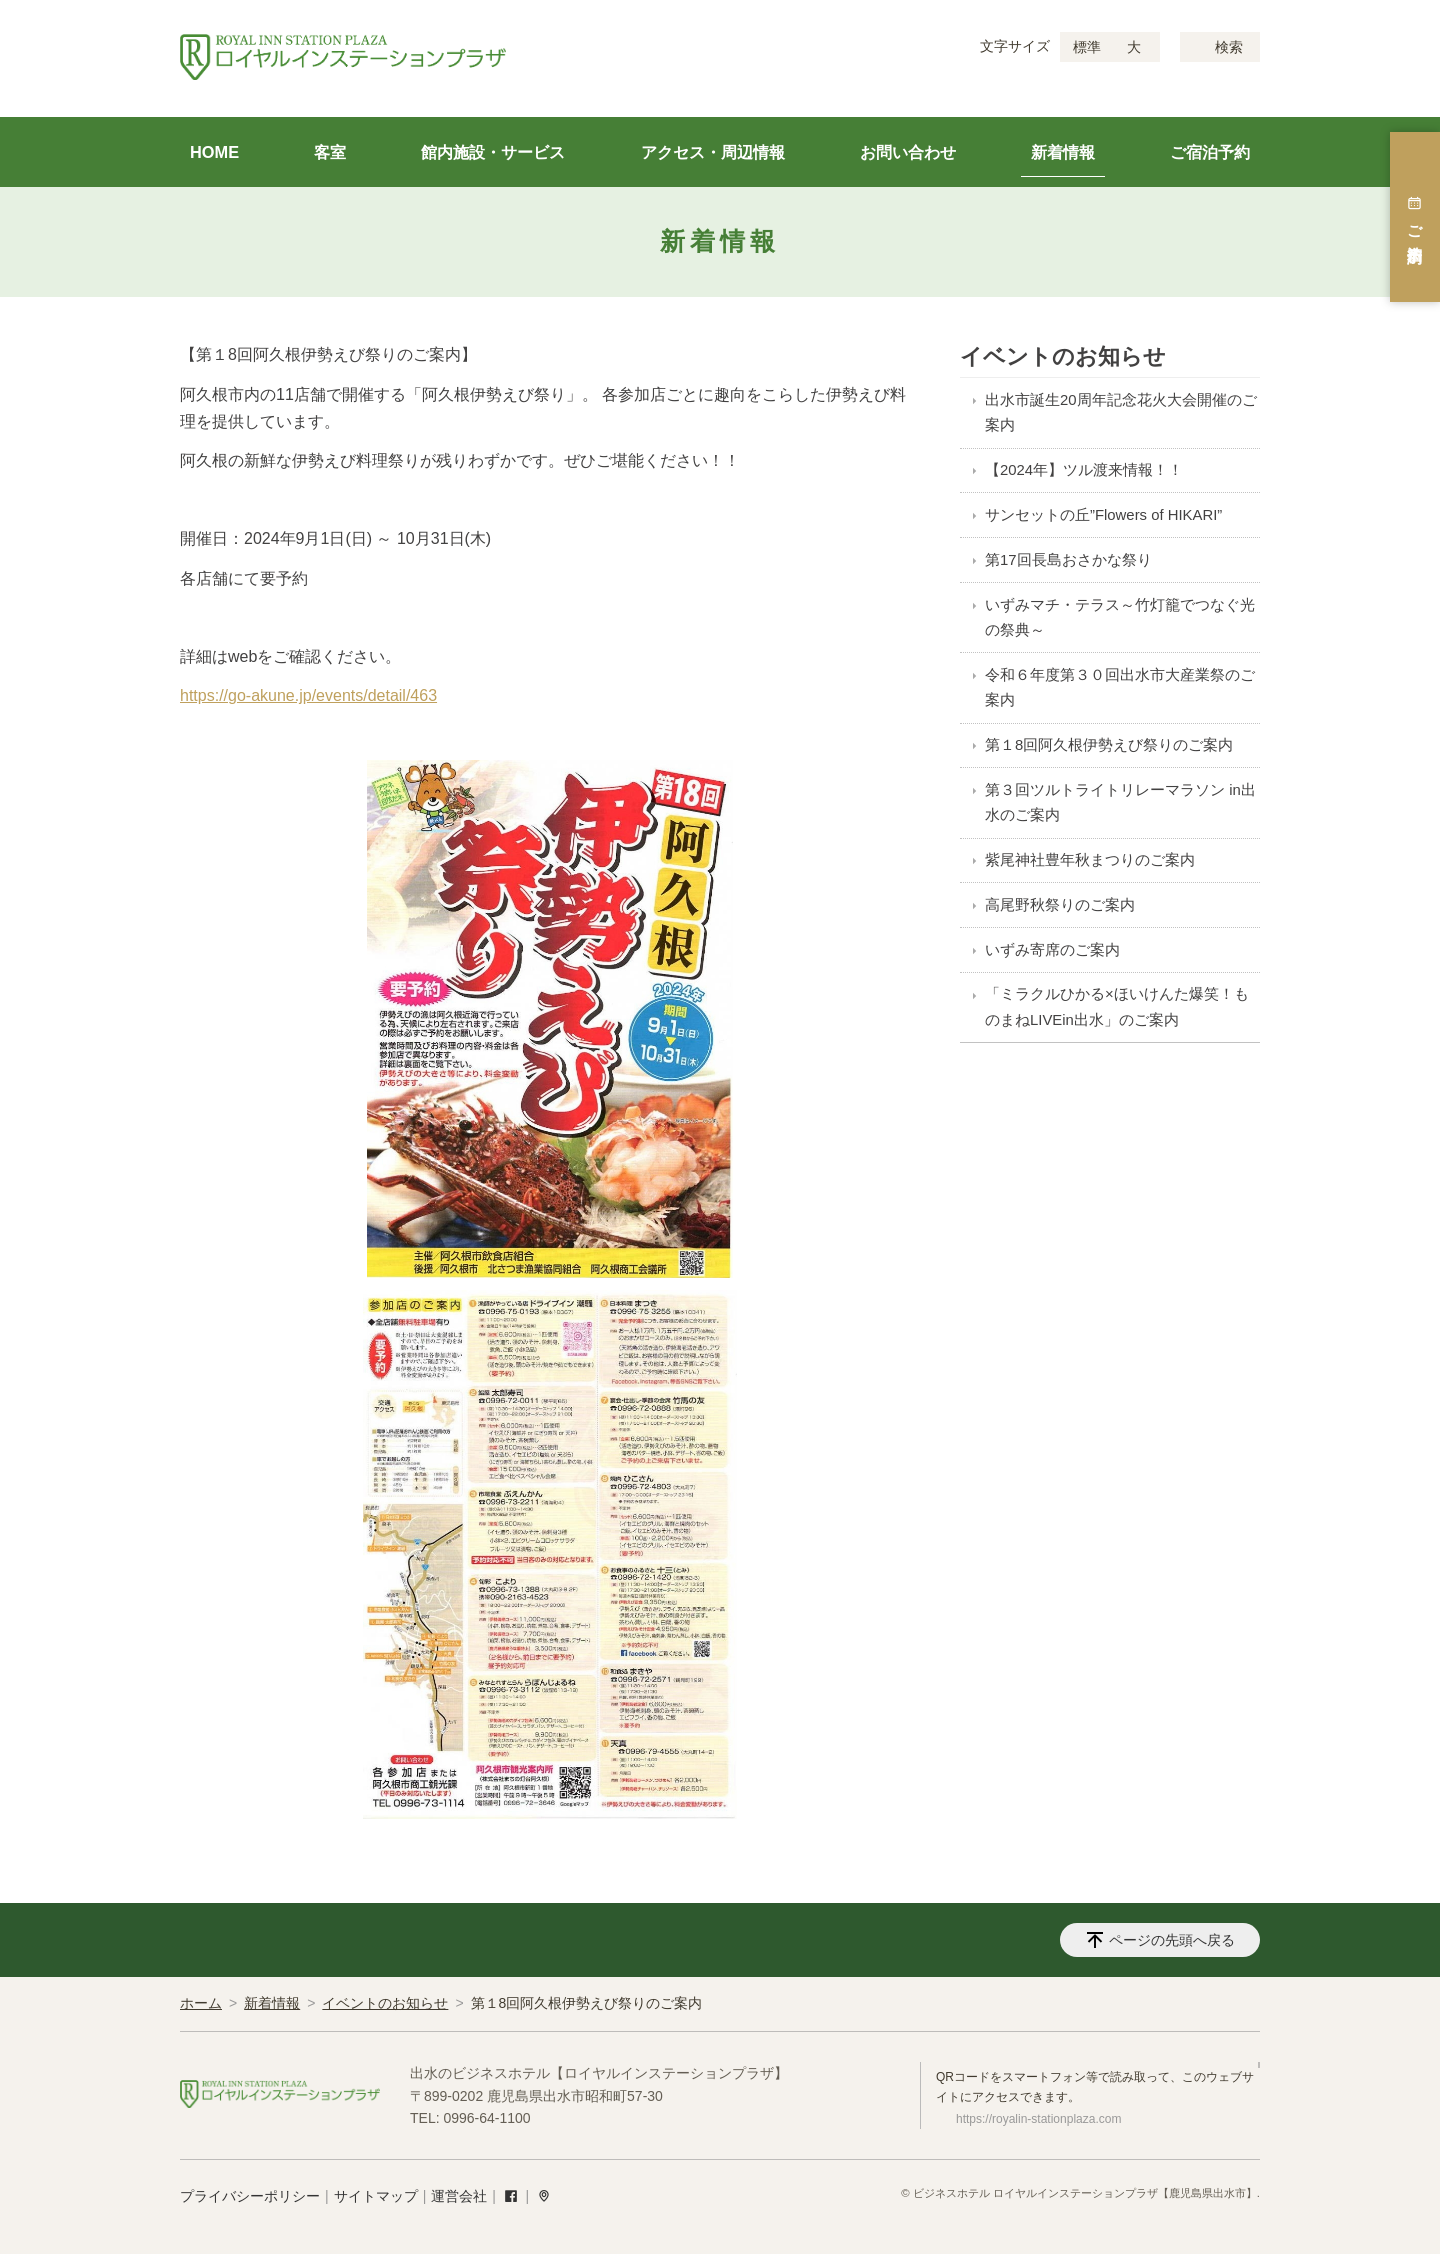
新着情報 (1063, 152)
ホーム (201, 2003)
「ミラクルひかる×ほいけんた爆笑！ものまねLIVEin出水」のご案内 (1117, 1006)
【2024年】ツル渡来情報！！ (1084, 470)
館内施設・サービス (493, 152)
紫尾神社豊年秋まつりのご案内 (1090, 860)
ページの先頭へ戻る (1172, 1940)
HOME (214, 152)
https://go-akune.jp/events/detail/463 (308, 695)
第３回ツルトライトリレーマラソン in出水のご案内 (1120, 802)
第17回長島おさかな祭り (1068, 560)
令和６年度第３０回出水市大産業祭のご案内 (1120, 687)
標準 (1087, 47)
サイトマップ (376, 2196)
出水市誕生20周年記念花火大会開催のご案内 (1121, 412)
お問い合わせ (908, 152)
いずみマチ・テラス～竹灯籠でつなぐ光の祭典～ (1120, 617)
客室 (330, 152)
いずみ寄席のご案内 (1052, 950)
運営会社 (459, 2196)
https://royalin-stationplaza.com (1038, 2119)
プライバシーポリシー (250, 2196)
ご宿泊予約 (1210, 152)
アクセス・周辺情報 (713, 152)
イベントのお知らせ (1063, 356)
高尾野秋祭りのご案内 (1060, 905)
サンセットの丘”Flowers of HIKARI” (1103, 515)
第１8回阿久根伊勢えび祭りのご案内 (1109, 745)
